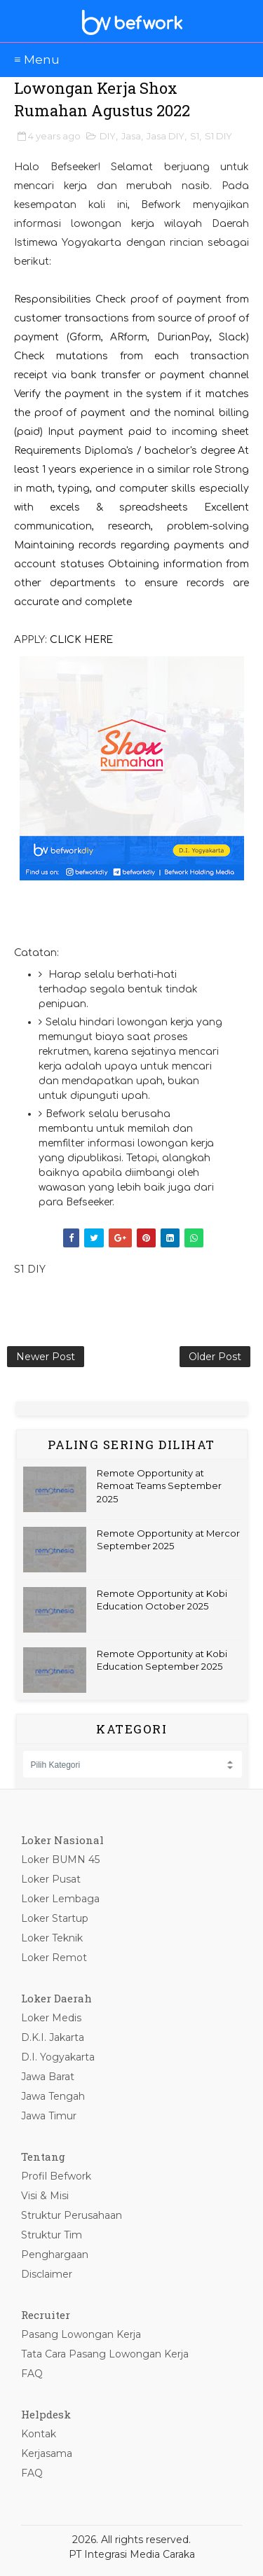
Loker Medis (51, 2017)
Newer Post (45, 1356)
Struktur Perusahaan (71, 2215)
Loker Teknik (52, 1938)
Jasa (131, 135)
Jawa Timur (48, 2116)
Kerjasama (46, 2453)
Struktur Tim (51, 2235)
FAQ (32, 2373)
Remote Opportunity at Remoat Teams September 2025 (159, 1485)
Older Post (215, 1356)
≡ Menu (37, 60)
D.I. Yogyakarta (58, 2057)
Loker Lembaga (60, 1898)
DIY (108, 135)
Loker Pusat (51, 1879)
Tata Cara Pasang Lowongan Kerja (105, 2354)
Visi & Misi (45, 2195)
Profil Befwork (56, 2176)
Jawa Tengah (53, 2096)
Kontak (38, 2434)
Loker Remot (54, 1957)
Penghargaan (54, 2254)
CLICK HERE (81, 640)
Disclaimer (46, 2274)
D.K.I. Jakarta (52, 2037)
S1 (194, 135)
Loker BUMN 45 (60, 1859)
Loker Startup (54, 1918)
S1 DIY (218, 135)
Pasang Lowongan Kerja (81, 2334)
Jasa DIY (165, 135)
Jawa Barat (47, 2076)
